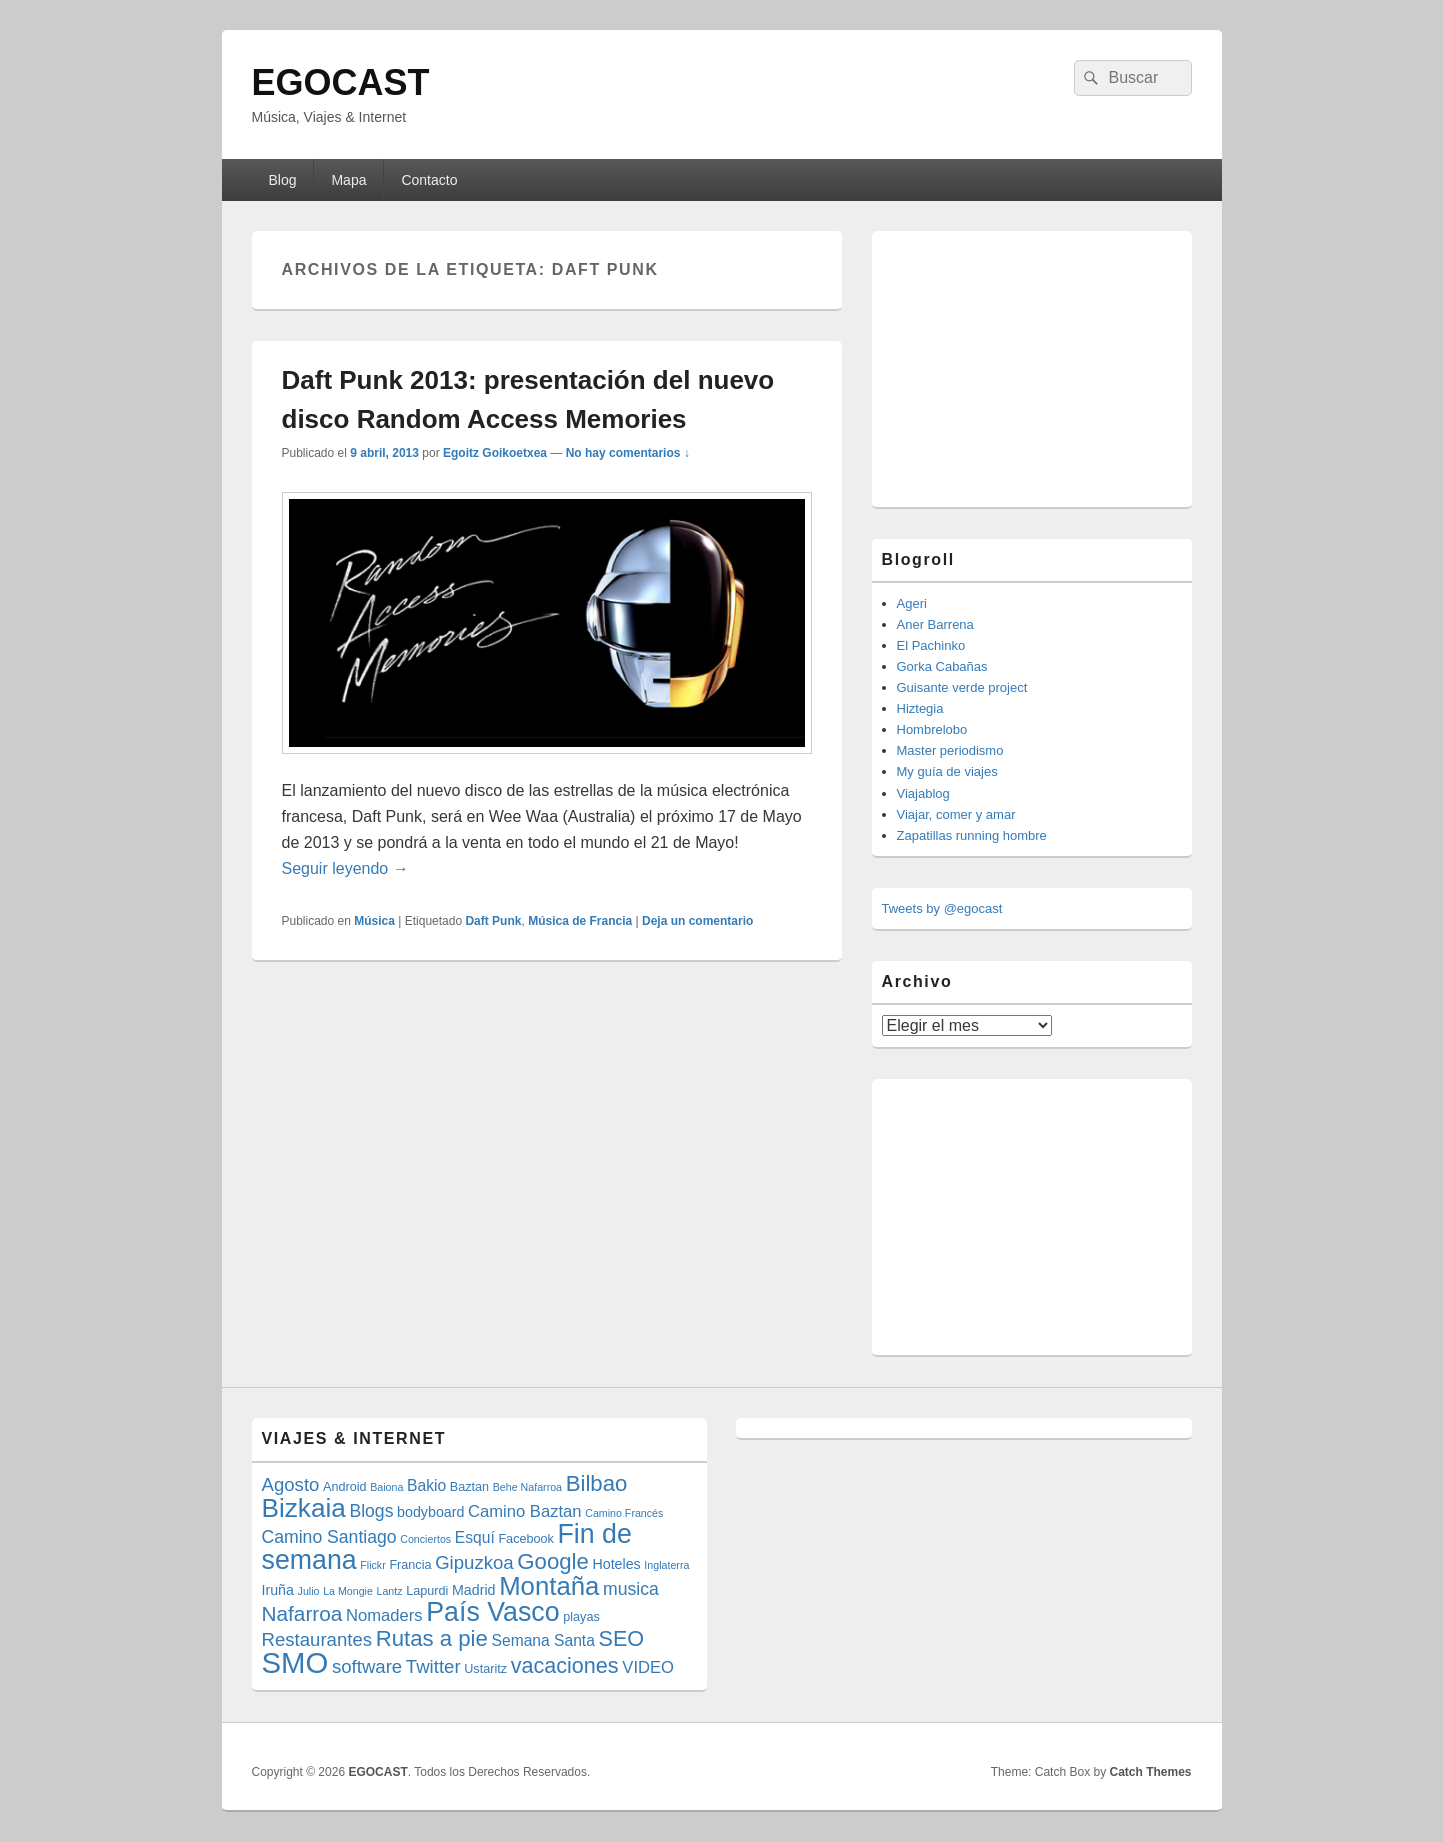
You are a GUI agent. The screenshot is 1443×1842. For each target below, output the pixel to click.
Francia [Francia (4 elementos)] (410, 1565)
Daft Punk (493, 921)
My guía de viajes (947, 771)
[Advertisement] (1032, 366)
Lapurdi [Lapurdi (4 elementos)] (427, 1591)
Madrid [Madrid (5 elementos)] (474, 1590)
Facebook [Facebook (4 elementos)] (526, 1539)
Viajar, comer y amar (956, 814)
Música (374, 921)
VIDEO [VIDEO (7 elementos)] (648, 1667)
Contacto (429, 180)
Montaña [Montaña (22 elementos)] (549, 1586)
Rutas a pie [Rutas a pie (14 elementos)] (432, 1638)
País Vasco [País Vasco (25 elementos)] (492, 1612)
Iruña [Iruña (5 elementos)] (278, 1590)
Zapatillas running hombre (972, 835)
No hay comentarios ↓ (628, 453)
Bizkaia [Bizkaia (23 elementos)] (304, 1508)
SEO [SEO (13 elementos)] (622, 1638)
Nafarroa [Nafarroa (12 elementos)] (302, 1613)
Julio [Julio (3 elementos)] (309, 1591)
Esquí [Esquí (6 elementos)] (475, 1537)
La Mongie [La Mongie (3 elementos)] (348, 1591)
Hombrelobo (932, 729)
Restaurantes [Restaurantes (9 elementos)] (317, 1639)
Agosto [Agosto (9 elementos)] (291, 1484)
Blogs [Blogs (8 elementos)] (371, 1511)
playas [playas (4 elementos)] (581, 1617)
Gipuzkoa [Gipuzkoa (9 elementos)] (474, 1562)
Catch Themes (1150, 1772)
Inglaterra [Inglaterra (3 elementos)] (666, 1565)
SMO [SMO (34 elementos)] (295, 1662)
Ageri (912, 603)
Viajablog (923, 793)
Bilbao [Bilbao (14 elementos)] (597, 1483)
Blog (282, 180)
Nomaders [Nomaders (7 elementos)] (384, 1615)
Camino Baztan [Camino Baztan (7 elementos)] (525, 1511)
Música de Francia (580, 921)
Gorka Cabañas (942, 666)
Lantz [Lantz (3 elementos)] (390, 1591)
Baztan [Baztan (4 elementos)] (469, 1487)
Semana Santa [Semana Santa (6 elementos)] (543, 1640)
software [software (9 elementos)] (367, 1666)
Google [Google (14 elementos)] (553, 1561)
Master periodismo (950, 750)
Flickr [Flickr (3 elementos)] (372, 1565)
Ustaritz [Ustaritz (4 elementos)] (485, 1669)
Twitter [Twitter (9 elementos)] (433, 1666)
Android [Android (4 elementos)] (345, 1487)
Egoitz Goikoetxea (495, 453)
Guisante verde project (962, 687)
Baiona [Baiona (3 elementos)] (386, 1487)
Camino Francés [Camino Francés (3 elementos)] (624, 1513)
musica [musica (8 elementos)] (631, 1589)
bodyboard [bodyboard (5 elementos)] (430, 1512)
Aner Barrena (935, 624)
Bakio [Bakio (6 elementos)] (426, 1485)
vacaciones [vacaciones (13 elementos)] (565, 1665)
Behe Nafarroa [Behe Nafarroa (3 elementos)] (527, 1487)
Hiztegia (920, 708)
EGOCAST (341, 82)
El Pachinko (931, 645)
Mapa (348, 180)
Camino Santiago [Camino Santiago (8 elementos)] (329, 1537)
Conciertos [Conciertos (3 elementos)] (425, 1539)
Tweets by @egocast (942, 908)
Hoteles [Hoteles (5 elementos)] (616, 1564)
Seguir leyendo (345, 868)
